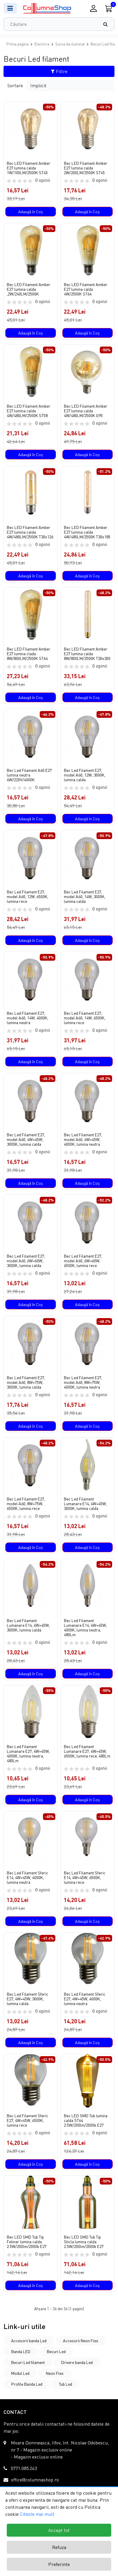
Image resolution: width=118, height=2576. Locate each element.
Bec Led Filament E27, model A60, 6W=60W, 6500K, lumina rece (83, 1261)
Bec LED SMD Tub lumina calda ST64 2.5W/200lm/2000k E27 (85, 2120)
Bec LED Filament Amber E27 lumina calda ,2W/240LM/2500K (28, 289)
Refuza (59, 2547)
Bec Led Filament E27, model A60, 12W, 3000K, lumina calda (84, 775)
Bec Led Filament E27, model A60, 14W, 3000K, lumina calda (84, 897)
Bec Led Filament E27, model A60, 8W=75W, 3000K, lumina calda (26, 1382)
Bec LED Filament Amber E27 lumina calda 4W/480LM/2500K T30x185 (87, 532)
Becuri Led (56, 2351)
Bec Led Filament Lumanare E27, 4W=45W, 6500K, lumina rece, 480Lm (87, 1751)
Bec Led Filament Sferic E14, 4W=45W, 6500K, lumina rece (84, 1878)
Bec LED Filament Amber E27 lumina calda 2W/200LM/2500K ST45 (85, 168)
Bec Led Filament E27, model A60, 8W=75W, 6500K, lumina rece (26, 1504)
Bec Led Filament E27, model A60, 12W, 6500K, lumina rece (27, 897)
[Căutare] (108, 24)
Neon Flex (55, 2373)
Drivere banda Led (77, 2362)
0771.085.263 (24, 2468)
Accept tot (59, 2530)
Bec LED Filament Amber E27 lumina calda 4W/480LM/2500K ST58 (28, 411)
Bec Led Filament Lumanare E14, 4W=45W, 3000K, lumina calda (85, 1504)
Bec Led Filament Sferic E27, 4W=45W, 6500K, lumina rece (27, 2120)
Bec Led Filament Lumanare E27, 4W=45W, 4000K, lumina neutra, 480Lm (28, 1753)
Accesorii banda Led (28, 2340)
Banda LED (20, 2351)
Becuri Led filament (28, 2362)
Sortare (15, 85)
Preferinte (59, 2564)
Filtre (59, 71)
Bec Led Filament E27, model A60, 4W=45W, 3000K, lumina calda (26, 1139)
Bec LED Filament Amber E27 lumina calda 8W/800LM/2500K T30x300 (87, 654)
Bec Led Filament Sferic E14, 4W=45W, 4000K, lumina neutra (27, 1878)
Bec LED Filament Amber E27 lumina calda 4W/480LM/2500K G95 (85, 411)
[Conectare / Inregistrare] (93, 8)
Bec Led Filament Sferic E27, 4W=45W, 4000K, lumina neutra (84, 1999)
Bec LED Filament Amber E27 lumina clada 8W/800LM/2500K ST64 (28, 654)
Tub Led (65, 2384)
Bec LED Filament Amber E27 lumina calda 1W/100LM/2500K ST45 (28, 168)
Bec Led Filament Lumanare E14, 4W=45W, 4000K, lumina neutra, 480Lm (85, 1627)
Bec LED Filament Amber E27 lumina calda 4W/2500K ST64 (85, 289)
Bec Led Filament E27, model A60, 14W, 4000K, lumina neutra (27, 1018)
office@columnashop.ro (35, 2480)
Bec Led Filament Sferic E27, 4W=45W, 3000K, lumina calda (27, 1999)
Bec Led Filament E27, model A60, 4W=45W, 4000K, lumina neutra (83, 1139)
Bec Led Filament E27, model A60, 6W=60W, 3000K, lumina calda (26, 1261)
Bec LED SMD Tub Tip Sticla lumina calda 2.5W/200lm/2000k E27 (84, 2242)
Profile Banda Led (26, 2384)
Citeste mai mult (37, 2514)
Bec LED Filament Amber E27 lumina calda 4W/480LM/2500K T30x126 (30, 532)
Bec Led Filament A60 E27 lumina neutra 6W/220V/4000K (29, 775)
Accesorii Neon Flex (80, 2340)
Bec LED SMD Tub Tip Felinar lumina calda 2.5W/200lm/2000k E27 (26, 2242)
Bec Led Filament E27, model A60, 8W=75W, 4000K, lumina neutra (83, 1382)
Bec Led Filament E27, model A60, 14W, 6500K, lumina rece (84, 1018)
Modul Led (20, 2373)
